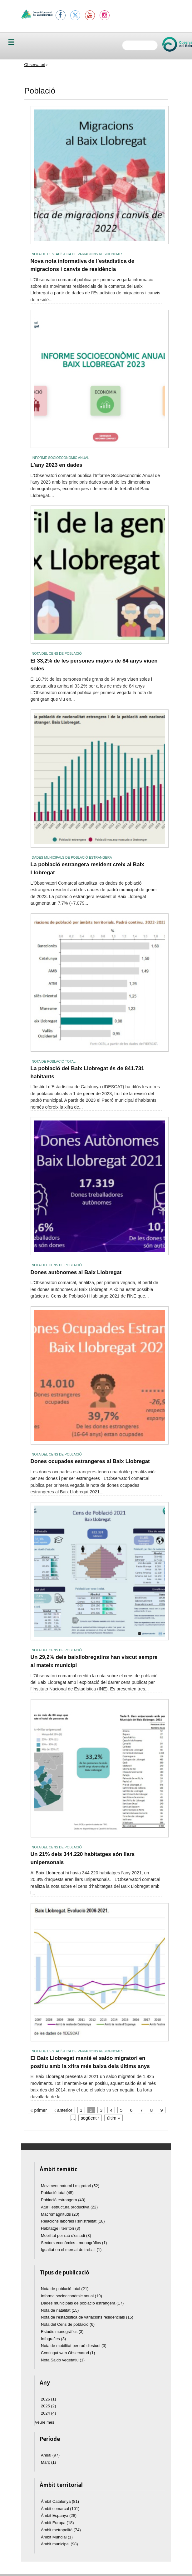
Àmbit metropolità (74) (61, 2530)
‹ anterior (63, 2110)
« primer (39, 2110)
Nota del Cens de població (57, 653)
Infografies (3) (53, 2338)
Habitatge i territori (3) (60, 2228)
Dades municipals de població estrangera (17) (82, 2303)
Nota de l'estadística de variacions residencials (78, 254)
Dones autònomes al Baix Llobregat (76, 1272)
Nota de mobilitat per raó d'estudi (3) (73, 2345)
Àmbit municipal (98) (59, 2544)
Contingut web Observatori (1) (68, 2352)
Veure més (44, 2422)
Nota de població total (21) (64, 2288)
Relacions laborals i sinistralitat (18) (73, 2221)
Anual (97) (50, 2455)
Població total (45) (57, 2192)
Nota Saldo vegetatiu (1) (63, 2360)
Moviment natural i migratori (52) (70, 2185)
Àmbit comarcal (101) (60, 2508)
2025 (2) (48, 2406)
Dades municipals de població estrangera (72, 857)
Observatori (34, 64)
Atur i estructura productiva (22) (69, 2207)
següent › (90, 2118)
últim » (113, 2118)
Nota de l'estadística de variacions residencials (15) (87, 2317)
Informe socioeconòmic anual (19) (71, 2296)
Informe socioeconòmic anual (60, 458)
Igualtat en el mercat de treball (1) (71, 2249)
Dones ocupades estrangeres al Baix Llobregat (90, 1461)
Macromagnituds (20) (60, 2214)
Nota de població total (54, 1061)
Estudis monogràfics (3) (62, 2331)
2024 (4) (48, 2413)
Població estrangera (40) (63, 2199)
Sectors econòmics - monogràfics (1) (74, 2242)
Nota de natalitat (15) (60, 2310)
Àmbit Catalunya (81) (60, 2501)
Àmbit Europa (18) (57, 2522)
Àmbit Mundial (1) (57, 2537)
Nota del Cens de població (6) (68, 2324)
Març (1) (48, 2462)
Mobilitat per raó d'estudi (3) (66, 2235)
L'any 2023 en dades (56, 465)
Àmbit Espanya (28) (58, 2515)
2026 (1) (48, 2399)
